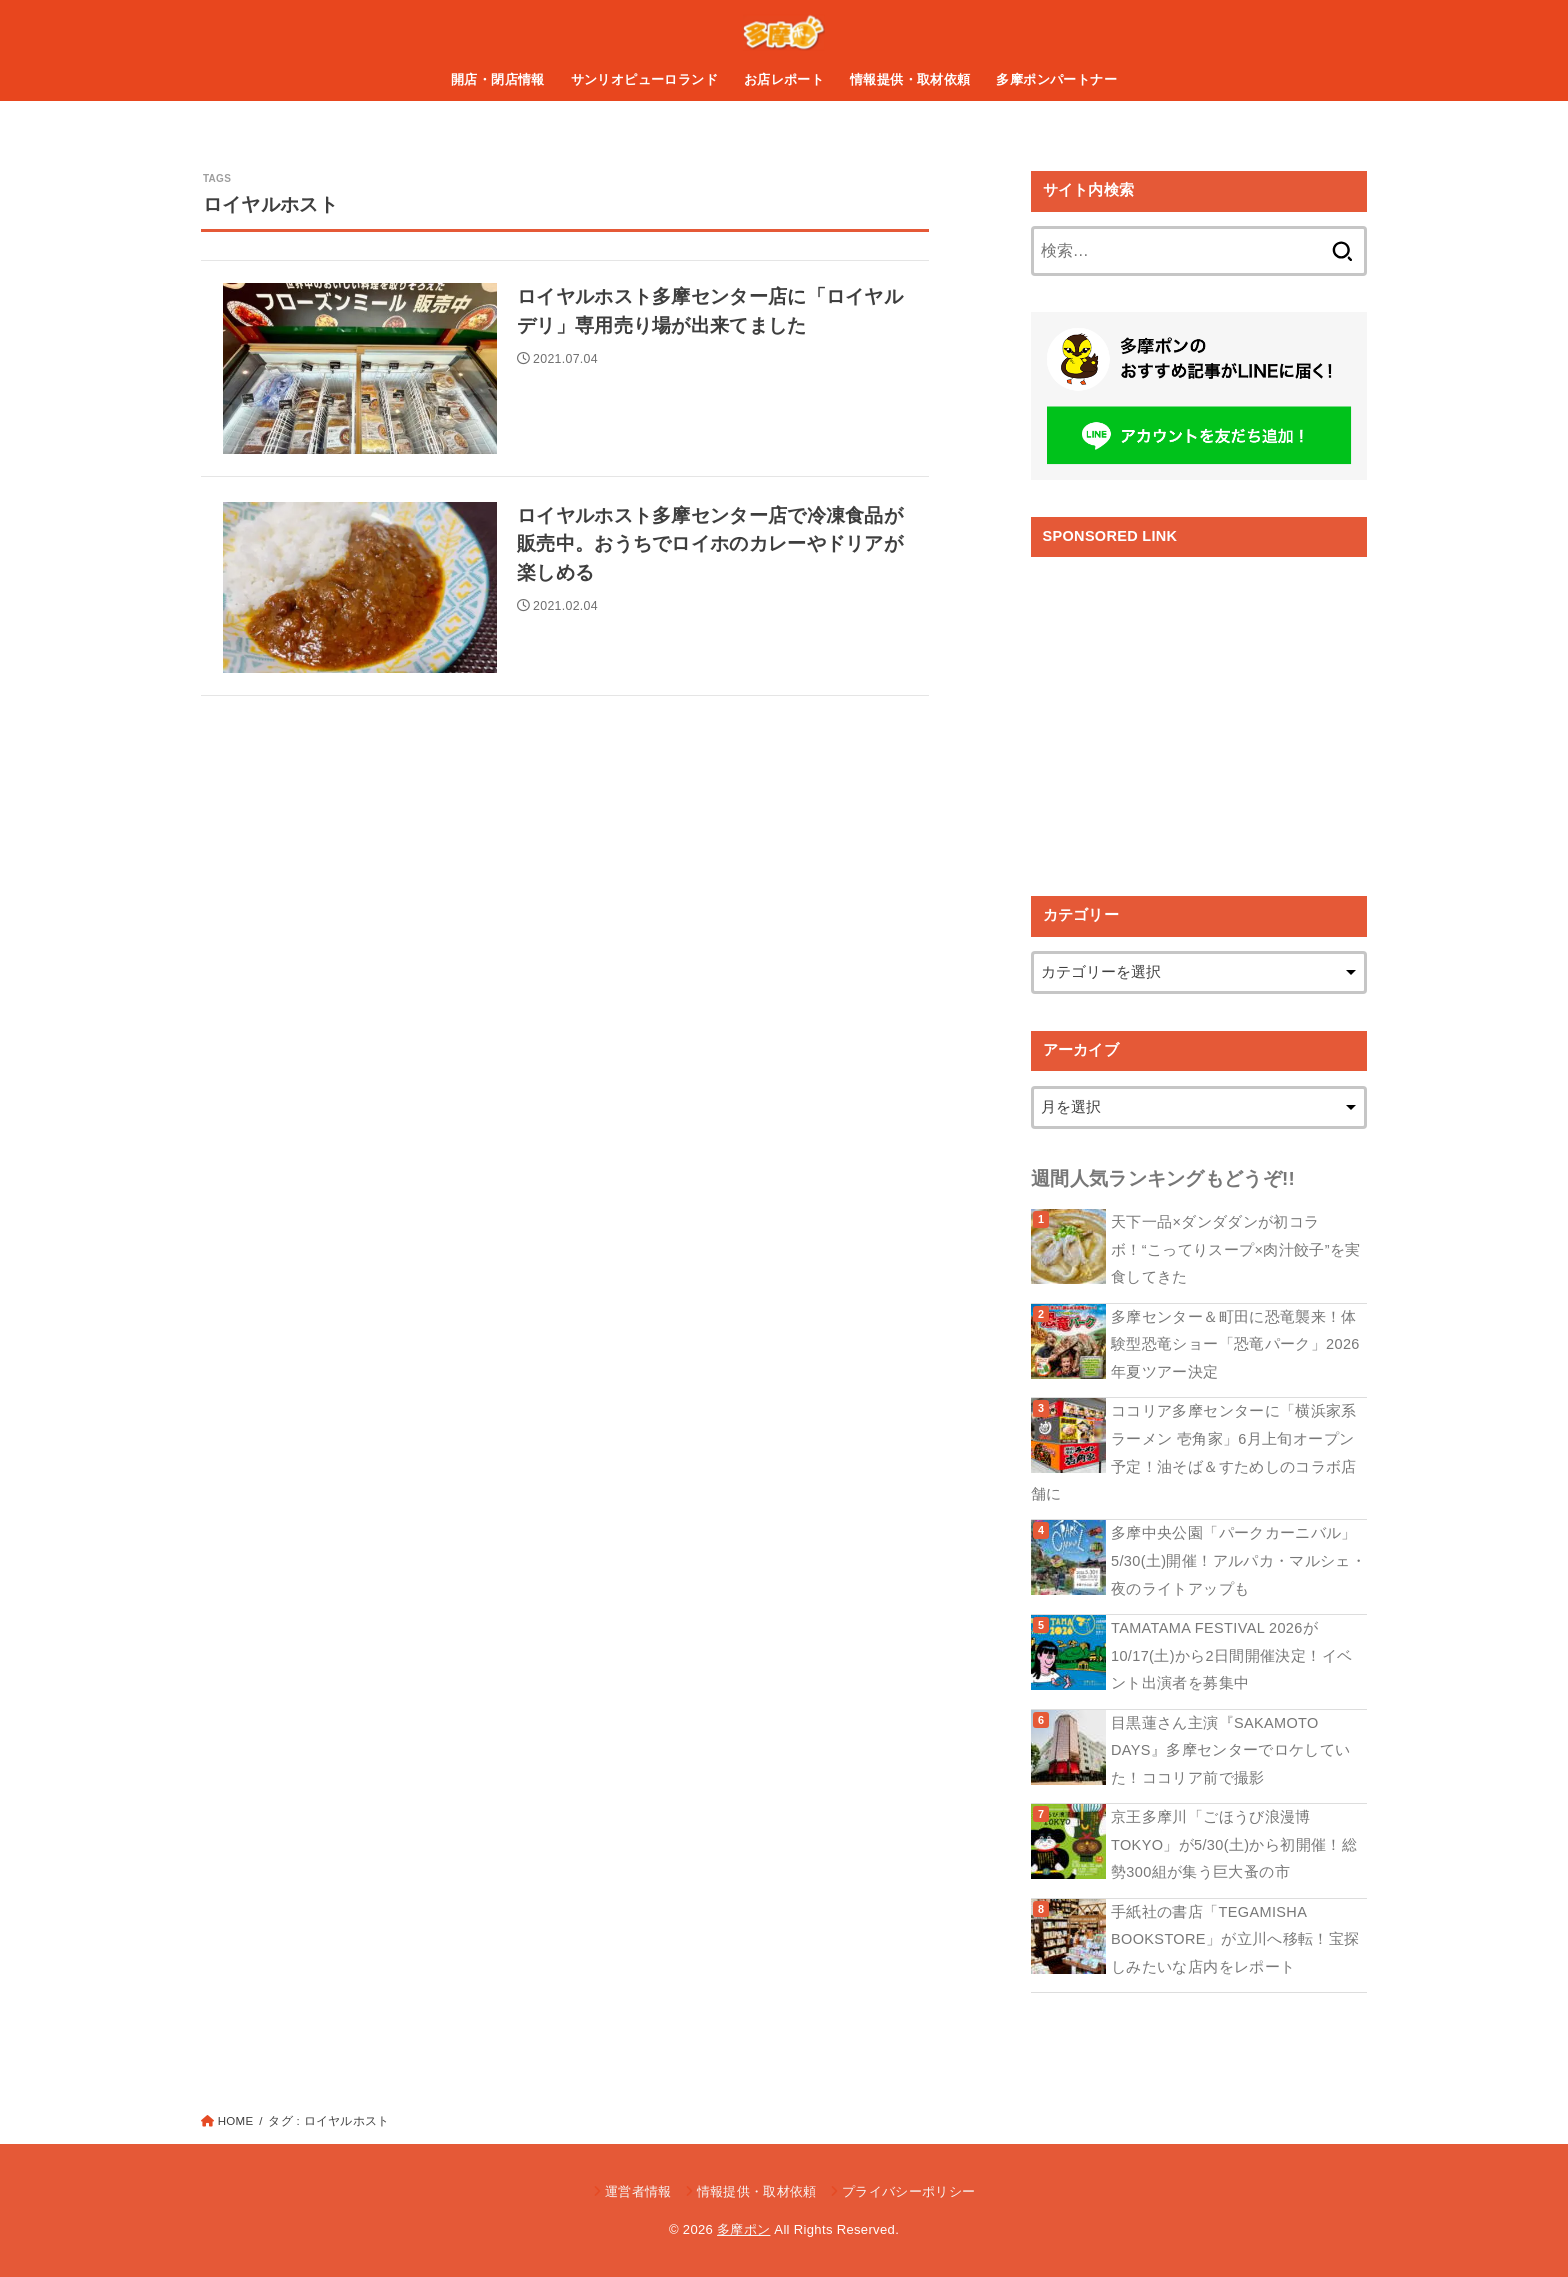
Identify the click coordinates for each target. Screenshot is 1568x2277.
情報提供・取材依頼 (910, 79)
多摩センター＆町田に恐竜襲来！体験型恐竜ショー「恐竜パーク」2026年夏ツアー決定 (1235, 1344)
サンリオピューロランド (645, 79)
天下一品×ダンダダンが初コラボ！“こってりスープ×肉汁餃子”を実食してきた (1236, 1249)
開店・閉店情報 (498, 79)
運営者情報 (638, 2191)
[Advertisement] (1199, 712)
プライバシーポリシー (908, 2191)
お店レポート (784, 79)
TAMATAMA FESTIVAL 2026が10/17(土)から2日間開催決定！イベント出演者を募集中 (1231, 1655)
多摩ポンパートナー (1056, 79)
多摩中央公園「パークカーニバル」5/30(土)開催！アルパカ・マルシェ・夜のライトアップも (1238, 1560)
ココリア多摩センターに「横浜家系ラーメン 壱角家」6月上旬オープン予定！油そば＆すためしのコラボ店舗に (1194, 1452)
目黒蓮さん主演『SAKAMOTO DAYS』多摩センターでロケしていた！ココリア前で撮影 (1231, 1750)
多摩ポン (743, 2229)
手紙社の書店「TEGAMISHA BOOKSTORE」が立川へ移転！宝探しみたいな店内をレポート (1235, 1939)
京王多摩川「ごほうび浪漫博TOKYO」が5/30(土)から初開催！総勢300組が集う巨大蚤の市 (1234, 1844)
